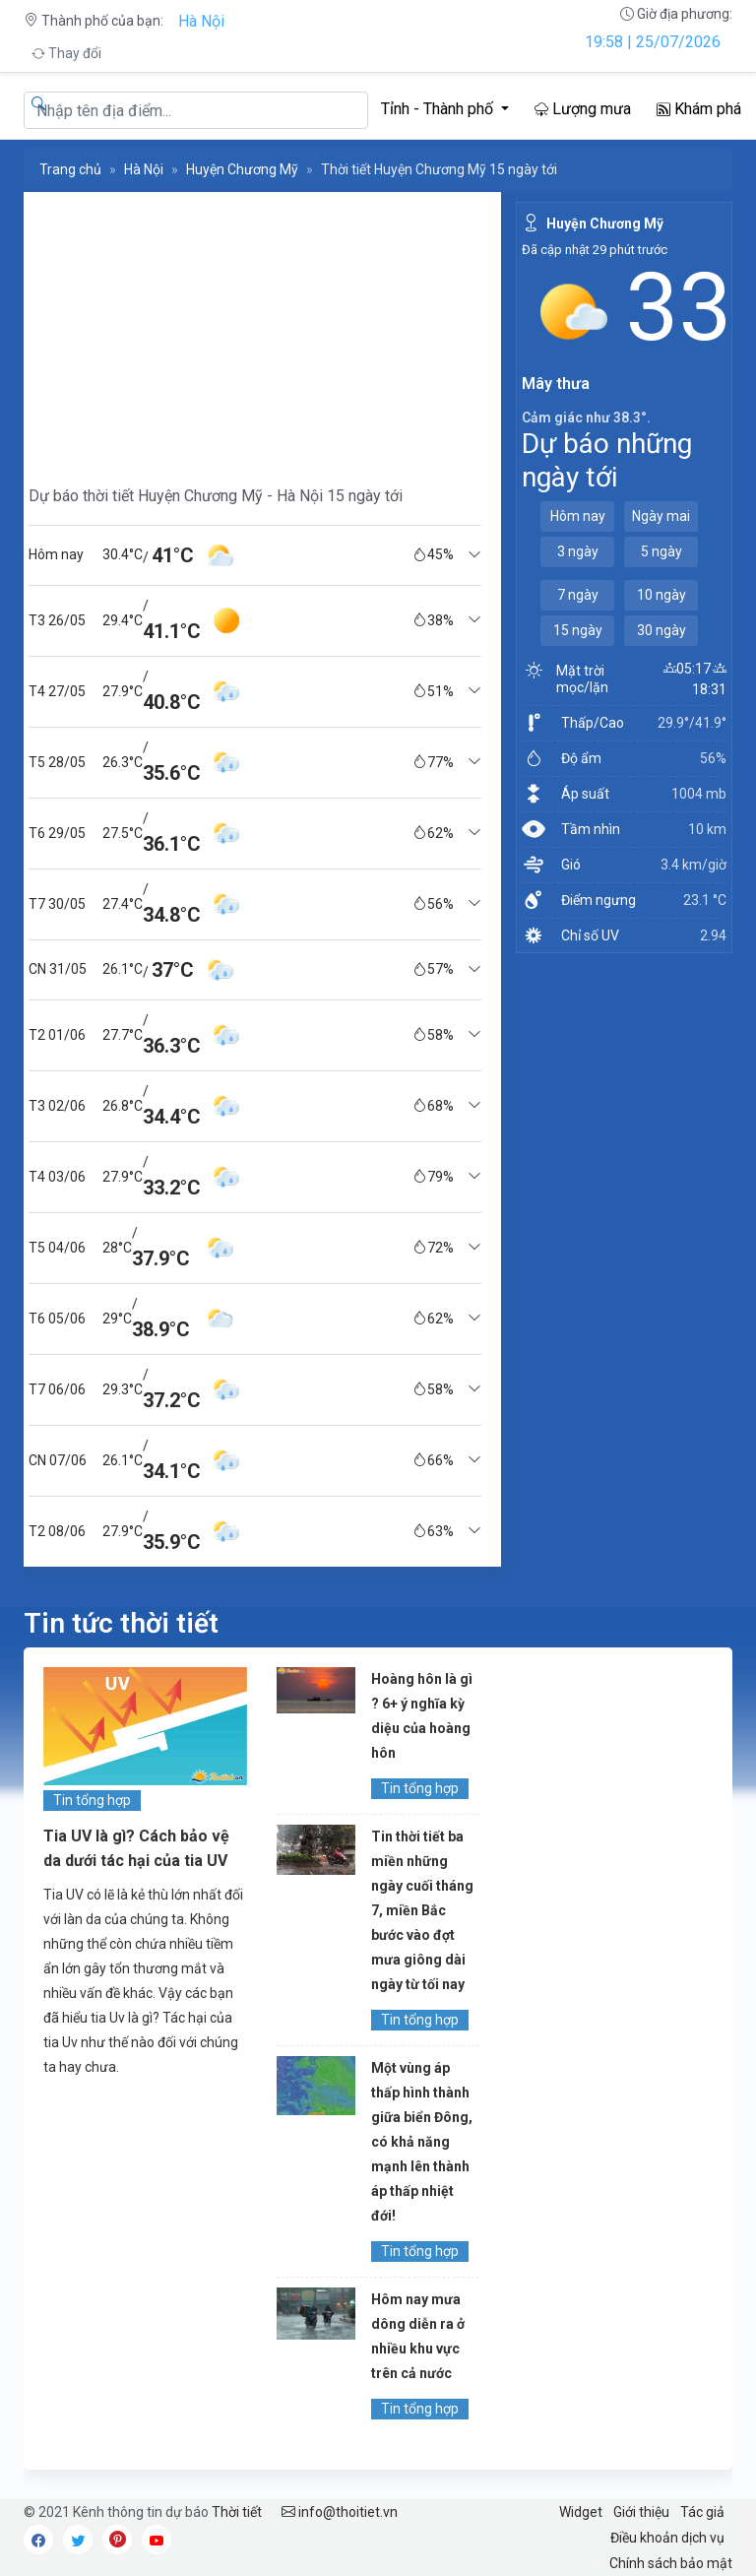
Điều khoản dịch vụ (667, 2537)
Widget (580, 2512)
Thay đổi (66, 53)
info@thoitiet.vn (340, 2512)
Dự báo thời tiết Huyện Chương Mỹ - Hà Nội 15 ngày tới (216, 495)
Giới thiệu (641, 2512)
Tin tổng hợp (92, 1800)
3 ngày (577, 551)
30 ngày (661, 630)
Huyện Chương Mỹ (242, 169)
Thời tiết (237, 2512)
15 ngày (577, 630)
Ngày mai (661, 516)
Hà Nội (201, 21)
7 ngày (577, 595)
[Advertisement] (255, 330)
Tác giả (702, 2512)
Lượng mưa (583, 108)
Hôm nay (577, 516)
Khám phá (699, 108)
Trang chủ (70, 169)
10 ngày (661, 595)
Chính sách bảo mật (670, 2563)
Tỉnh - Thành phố (439, 108)
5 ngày (661, 551)
